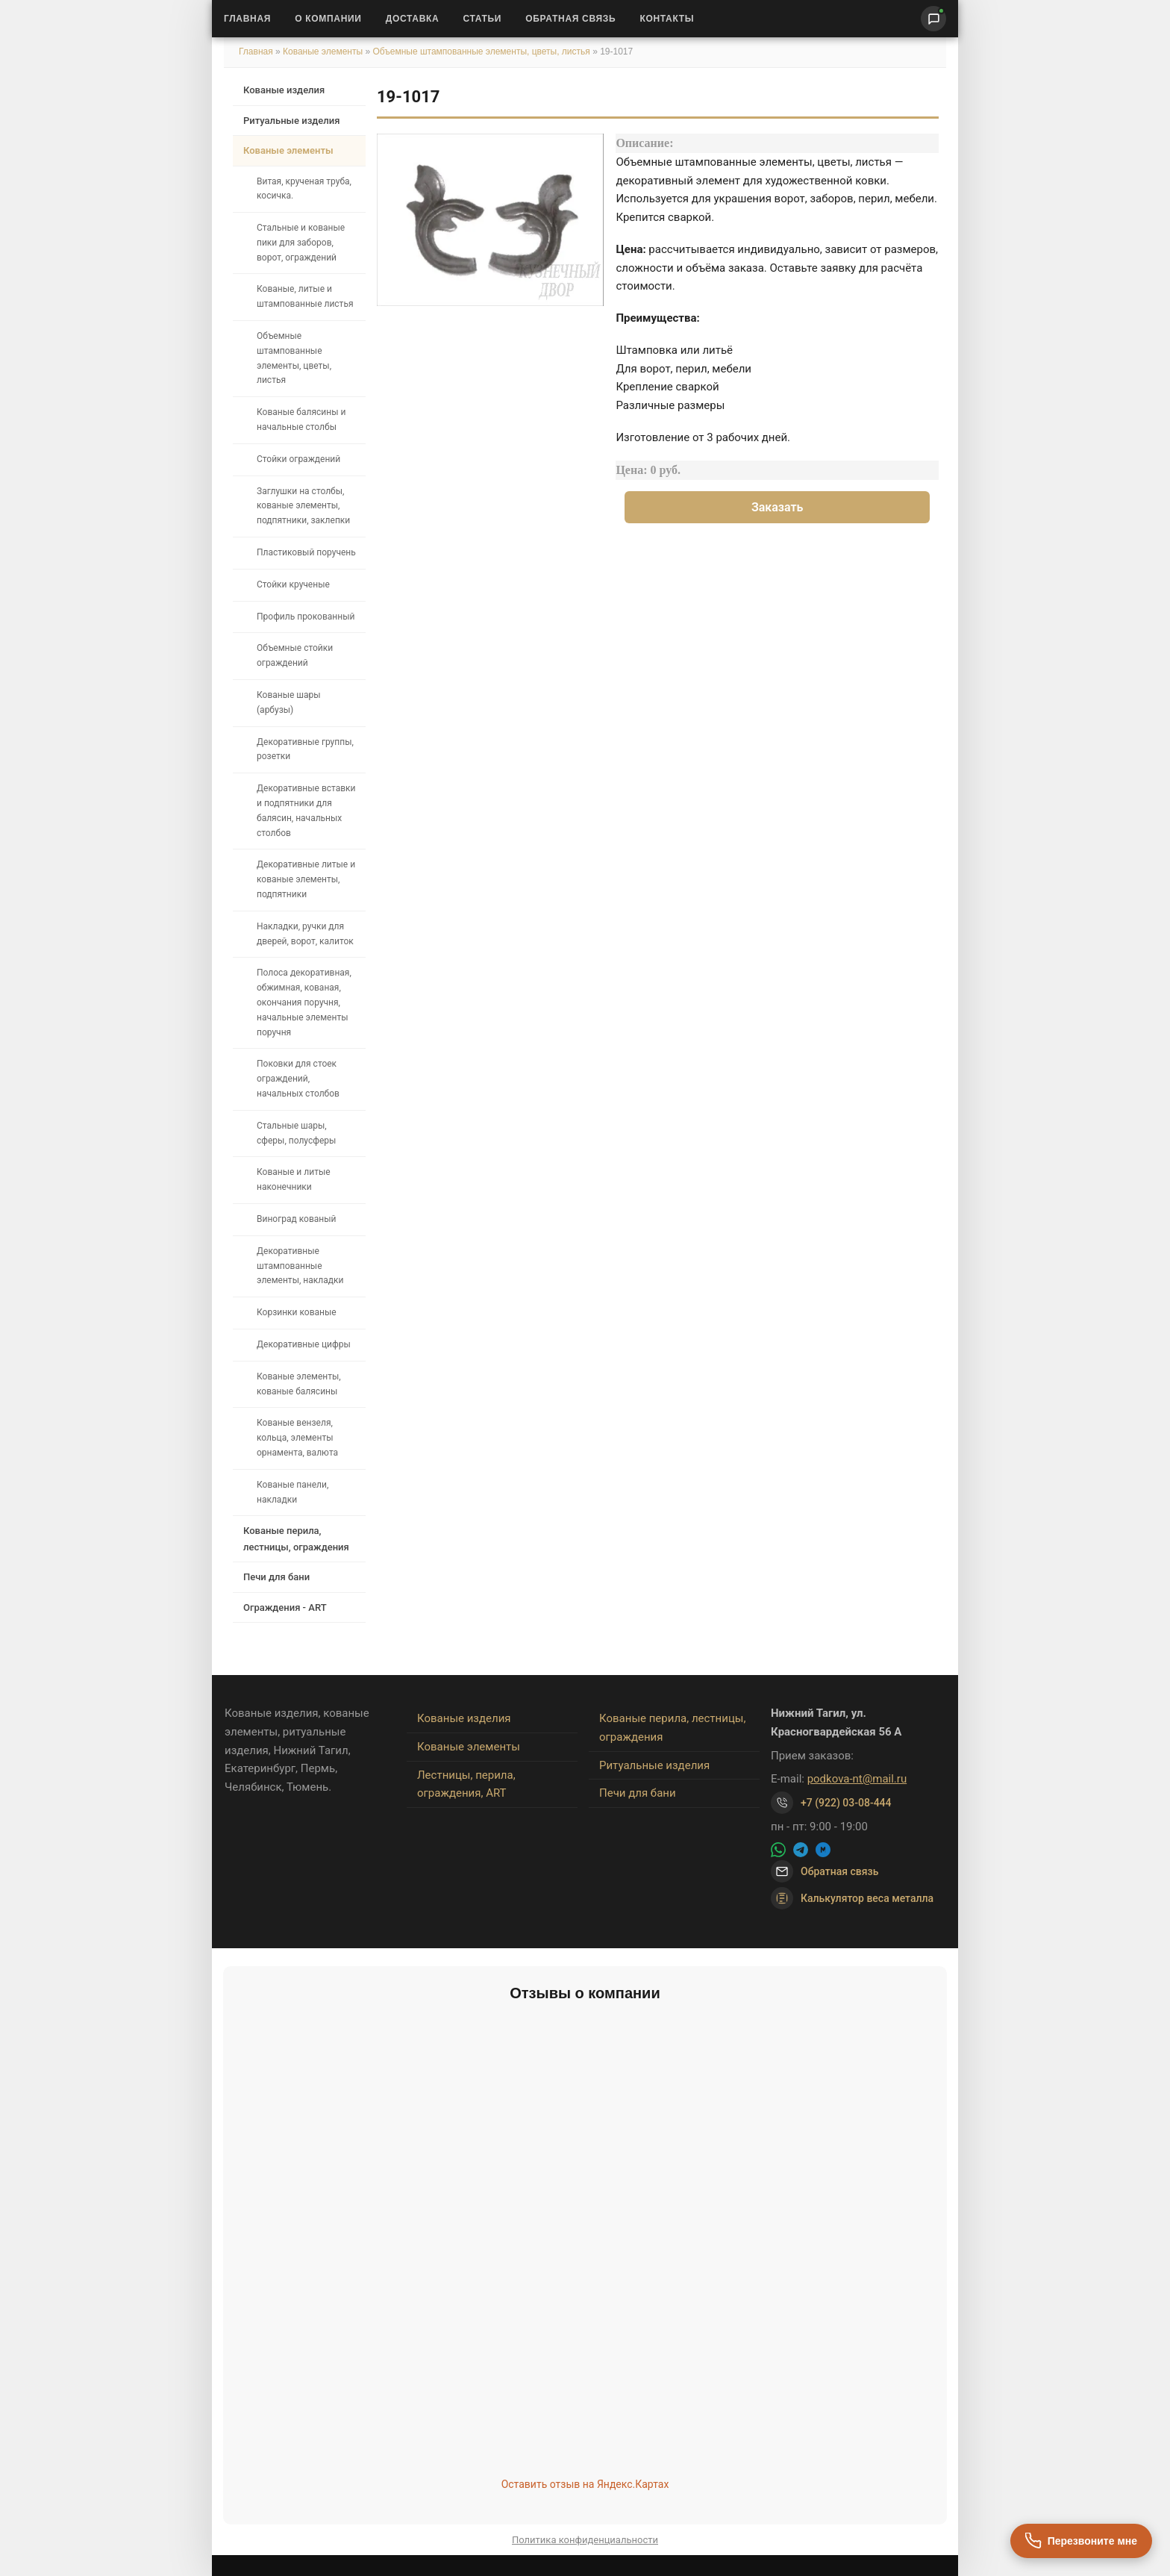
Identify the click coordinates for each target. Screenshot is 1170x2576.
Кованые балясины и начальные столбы (301, 419)
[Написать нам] (933, 18)
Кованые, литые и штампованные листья (305, 296)
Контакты (666, 18)
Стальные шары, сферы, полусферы (296, 1133)
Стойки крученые (293, 584)
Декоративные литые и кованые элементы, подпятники (306, 879)
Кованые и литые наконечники (294, 1179)
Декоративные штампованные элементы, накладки (300, 1266)
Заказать (777, 507)
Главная (247, 18)
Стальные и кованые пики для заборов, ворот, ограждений (301, 242)
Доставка (412, 18)
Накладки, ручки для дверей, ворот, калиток (305, 933)
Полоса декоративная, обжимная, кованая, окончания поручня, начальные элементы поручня (304, 1002)
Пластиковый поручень (306, 552)
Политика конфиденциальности (585, 2539)
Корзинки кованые (297, 1312)
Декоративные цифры (304, 1344)
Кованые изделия (284, 90)
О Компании (328, 18)
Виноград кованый (296, 1219)
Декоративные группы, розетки (305, 749)
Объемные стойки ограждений (295, 655)
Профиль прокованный (305, 616)
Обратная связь (570, 18)
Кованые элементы (324, 51)
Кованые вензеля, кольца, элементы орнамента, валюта (297, 1438)
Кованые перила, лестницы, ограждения (296, 1538)
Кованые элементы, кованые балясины (299, 1384)
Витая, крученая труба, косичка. (304, 189)
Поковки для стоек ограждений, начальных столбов (298, 1078)
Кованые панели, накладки (292, 1492)
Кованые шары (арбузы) (289, 702)
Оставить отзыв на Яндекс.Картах (585, 2484)
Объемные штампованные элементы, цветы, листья (480, 51)
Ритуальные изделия (291, 120)
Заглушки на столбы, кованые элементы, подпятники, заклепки (303, 506)
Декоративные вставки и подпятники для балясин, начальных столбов (306, 810)
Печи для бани (276, 1576)
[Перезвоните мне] (1081, 2541)
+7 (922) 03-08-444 (846, 1803)
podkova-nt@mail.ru (857, 1779)
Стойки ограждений (298, 459)
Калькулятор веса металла (852, 1898)
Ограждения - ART (285, 1607)
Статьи (482, 18)
